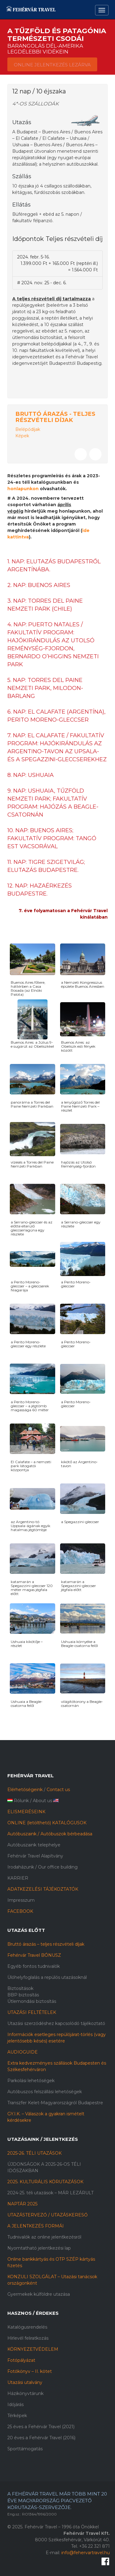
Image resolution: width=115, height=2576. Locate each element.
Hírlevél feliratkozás (27, 2338)
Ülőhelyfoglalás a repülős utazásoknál (47, 1977)
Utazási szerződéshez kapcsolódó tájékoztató (56, 2023)
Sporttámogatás (25, 2449)
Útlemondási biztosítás (31, 2001)
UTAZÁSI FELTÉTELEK (31, 2012)
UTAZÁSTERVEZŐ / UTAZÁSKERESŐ (47, 2215)
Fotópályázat (21, 2360)
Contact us (58, 1789)
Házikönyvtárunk (25, 2393)
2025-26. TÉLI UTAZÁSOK (34, 2153)
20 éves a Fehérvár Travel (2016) (41, 2437)
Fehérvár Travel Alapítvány (35, 1856)
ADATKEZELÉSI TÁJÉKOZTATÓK (42, 1889)
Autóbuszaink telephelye (33, 1845)
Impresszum (21, 1900)
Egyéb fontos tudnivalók (33, 1966)
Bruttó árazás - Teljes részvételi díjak (55, 416)
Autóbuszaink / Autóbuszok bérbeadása (49, 1834)
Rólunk (21, 1800)
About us (42, 1800)
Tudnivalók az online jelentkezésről (44, 2237)
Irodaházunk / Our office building (42, 1867)
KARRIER (17, 1878)
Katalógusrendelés (27, 2327)
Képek (22, 436)
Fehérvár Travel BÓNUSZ (34, 1955)
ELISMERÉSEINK (26, 1811)
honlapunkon (23, 488)
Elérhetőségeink (25, 1789)
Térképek (17, 2415)
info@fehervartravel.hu (85, 2552)
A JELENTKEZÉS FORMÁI (35, 2226)
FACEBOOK (20, 1911)
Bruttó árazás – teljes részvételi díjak (45, 1944)
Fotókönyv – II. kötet (29, 2371)
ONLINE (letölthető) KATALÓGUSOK (46, 1823)
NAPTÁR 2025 (22, 2204)
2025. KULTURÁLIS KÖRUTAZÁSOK (45, 2181)
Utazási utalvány (24, 2382)
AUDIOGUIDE (22, 2052)
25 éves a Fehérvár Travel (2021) (41, 2426)
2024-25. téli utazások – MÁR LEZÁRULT (50, 2193)
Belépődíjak (27, 429)
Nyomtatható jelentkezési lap (39, 2248)
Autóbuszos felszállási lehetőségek (44, 2091)
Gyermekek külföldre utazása (38, 2294)
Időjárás (15, 2404)
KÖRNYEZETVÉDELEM (32, 2349)
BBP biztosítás (23, 1995)
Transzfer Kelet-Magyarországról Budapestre (55, 2102)
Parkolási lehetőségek (31, 2080)
